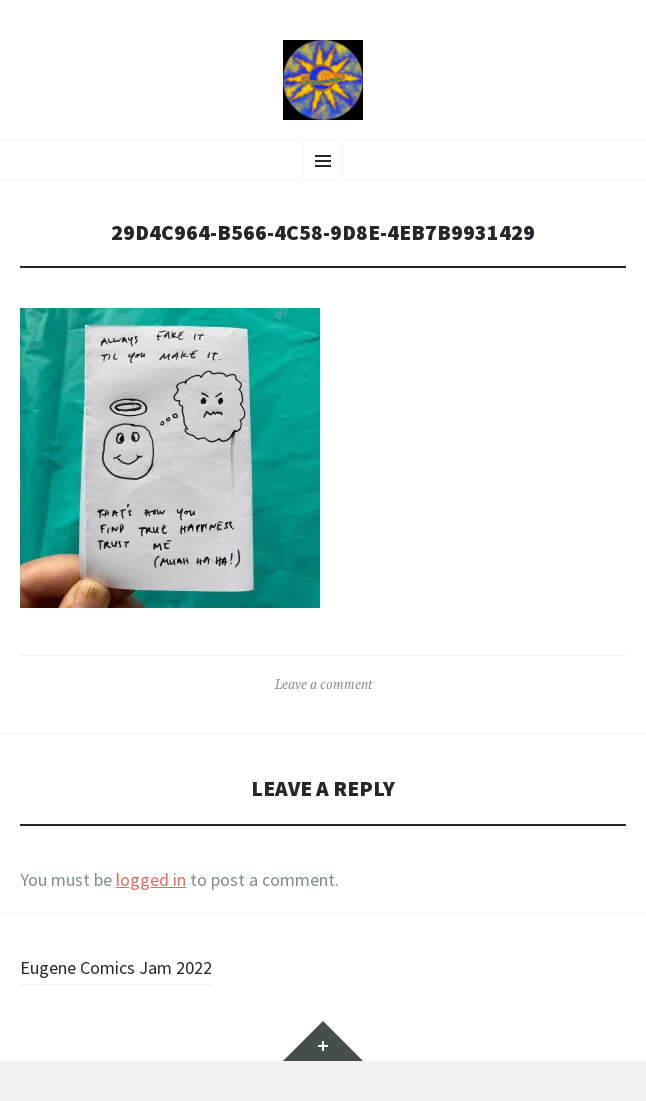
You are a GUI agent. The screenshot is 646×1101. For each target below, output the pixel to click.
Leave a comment (323, 684)
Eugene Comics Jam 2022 (116, 967)
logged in (151, 879)
